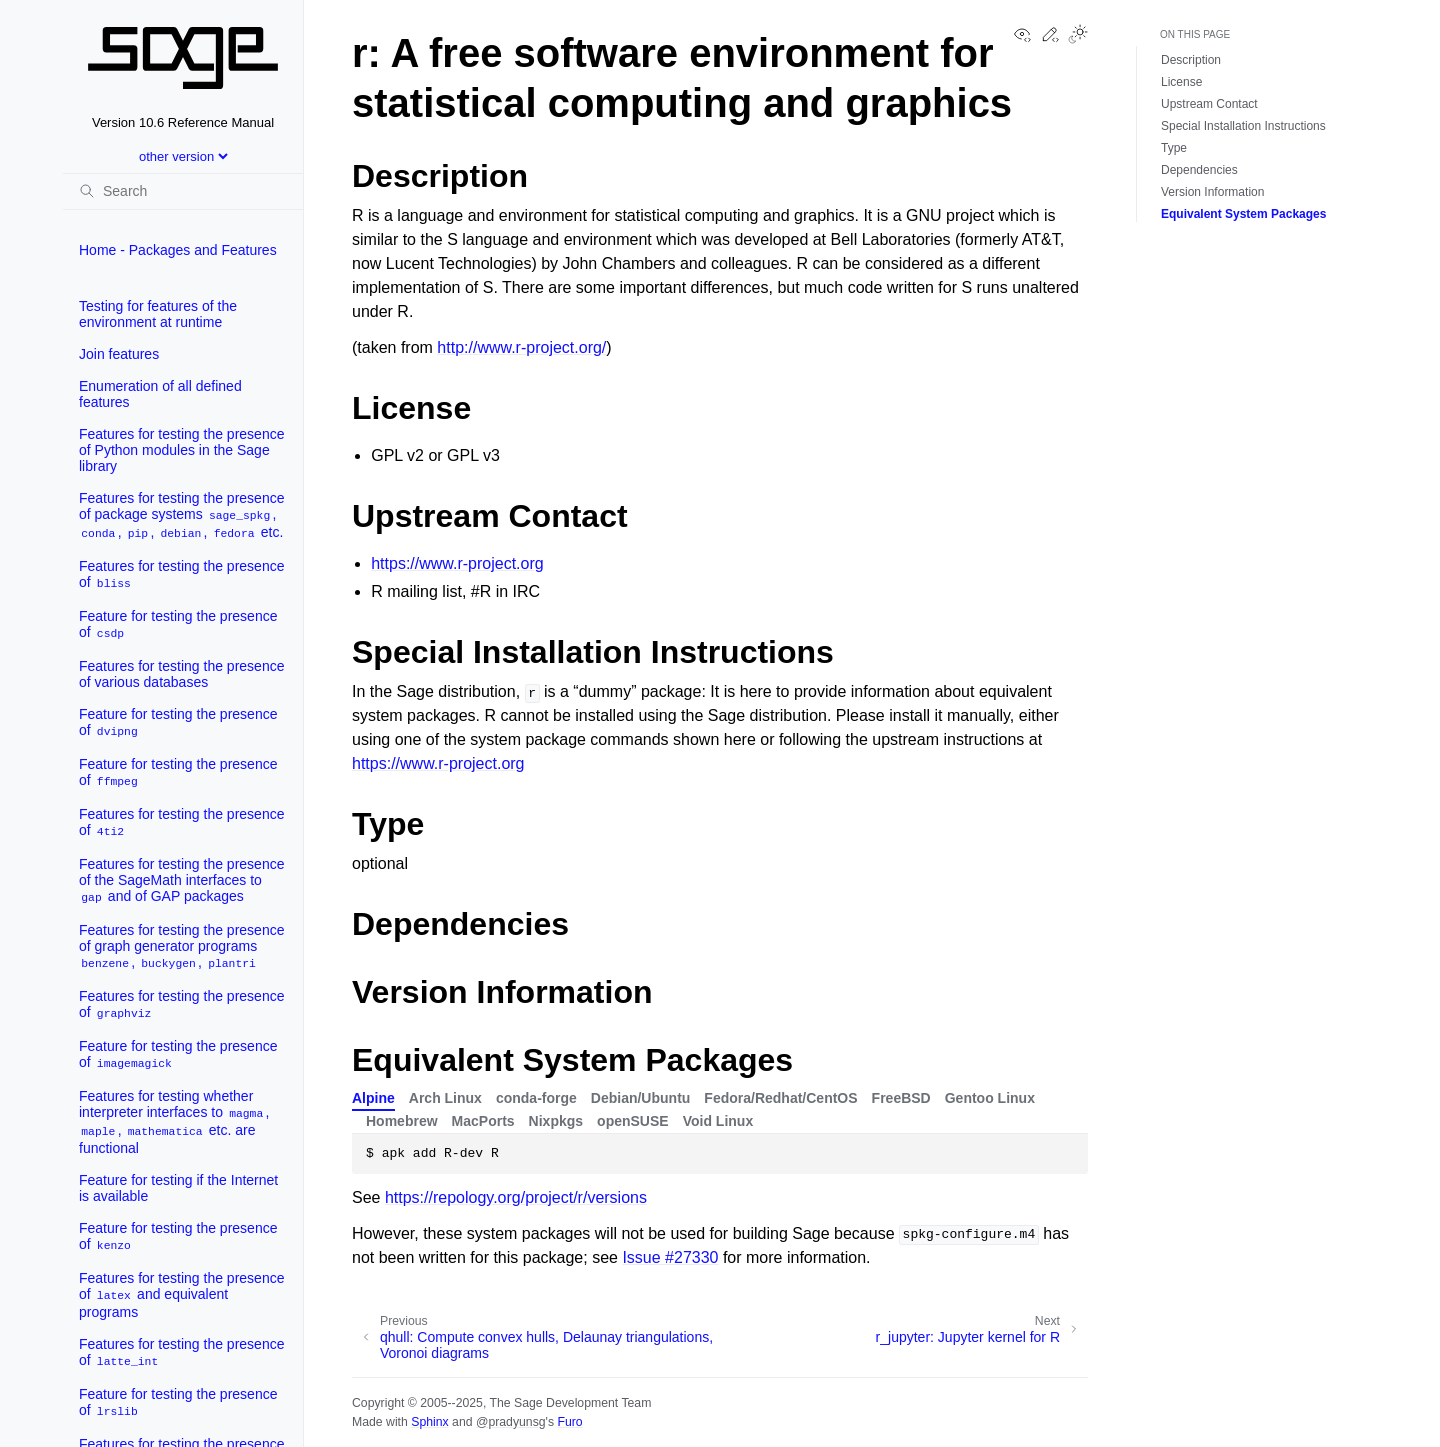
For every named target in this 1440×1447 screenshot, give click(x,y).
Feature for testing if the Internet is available (178, 1188)
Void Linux (718, 1121)
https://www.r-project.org (457, 563)
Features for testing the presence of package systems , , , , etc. (181, 515)
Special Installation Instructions (1243, 126)
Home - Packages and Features (178, 250)
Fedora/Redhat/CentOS (780, 1098)
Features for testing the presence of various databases (181, 674)
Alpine (373, 1098)
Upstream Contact (1209, 104)
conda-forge (536, 1098)
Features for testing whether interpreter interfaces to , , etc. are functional (174, 1122)
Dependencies (1199, 170)
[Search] (183, 191)
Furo (569, 1422)
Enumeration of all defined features (160, 394)
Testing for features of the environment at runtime (158, 314)
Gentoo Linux (990, 1098)
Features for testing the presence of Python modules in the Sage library (181, 450)
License (1181, 82)
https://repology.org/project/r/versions (516, 1197)
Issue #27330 (670, 1257)
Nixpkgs (556, 1121)
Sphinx (429, 1422)
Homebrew (402, 1121)
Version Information (1212, 192)
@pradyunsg (511, 1422)
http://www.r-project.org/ (521, 347)
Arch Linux (445, 1098)
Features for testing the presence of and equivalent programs (181, 1295)
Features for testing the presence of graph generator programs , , (181, 946)
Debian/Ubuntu (641, 1098)
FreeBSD (901, 1098)
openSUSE (633, 1121)
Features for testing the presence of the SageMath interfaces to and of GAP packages (181, 880)
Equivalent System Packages (1243, 214)
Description (1191, 60)
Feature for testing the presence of (178, 624)
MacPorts (483, 1121)
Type (1174, 148)
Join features (119, 354)
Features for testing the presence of (181, 574)
